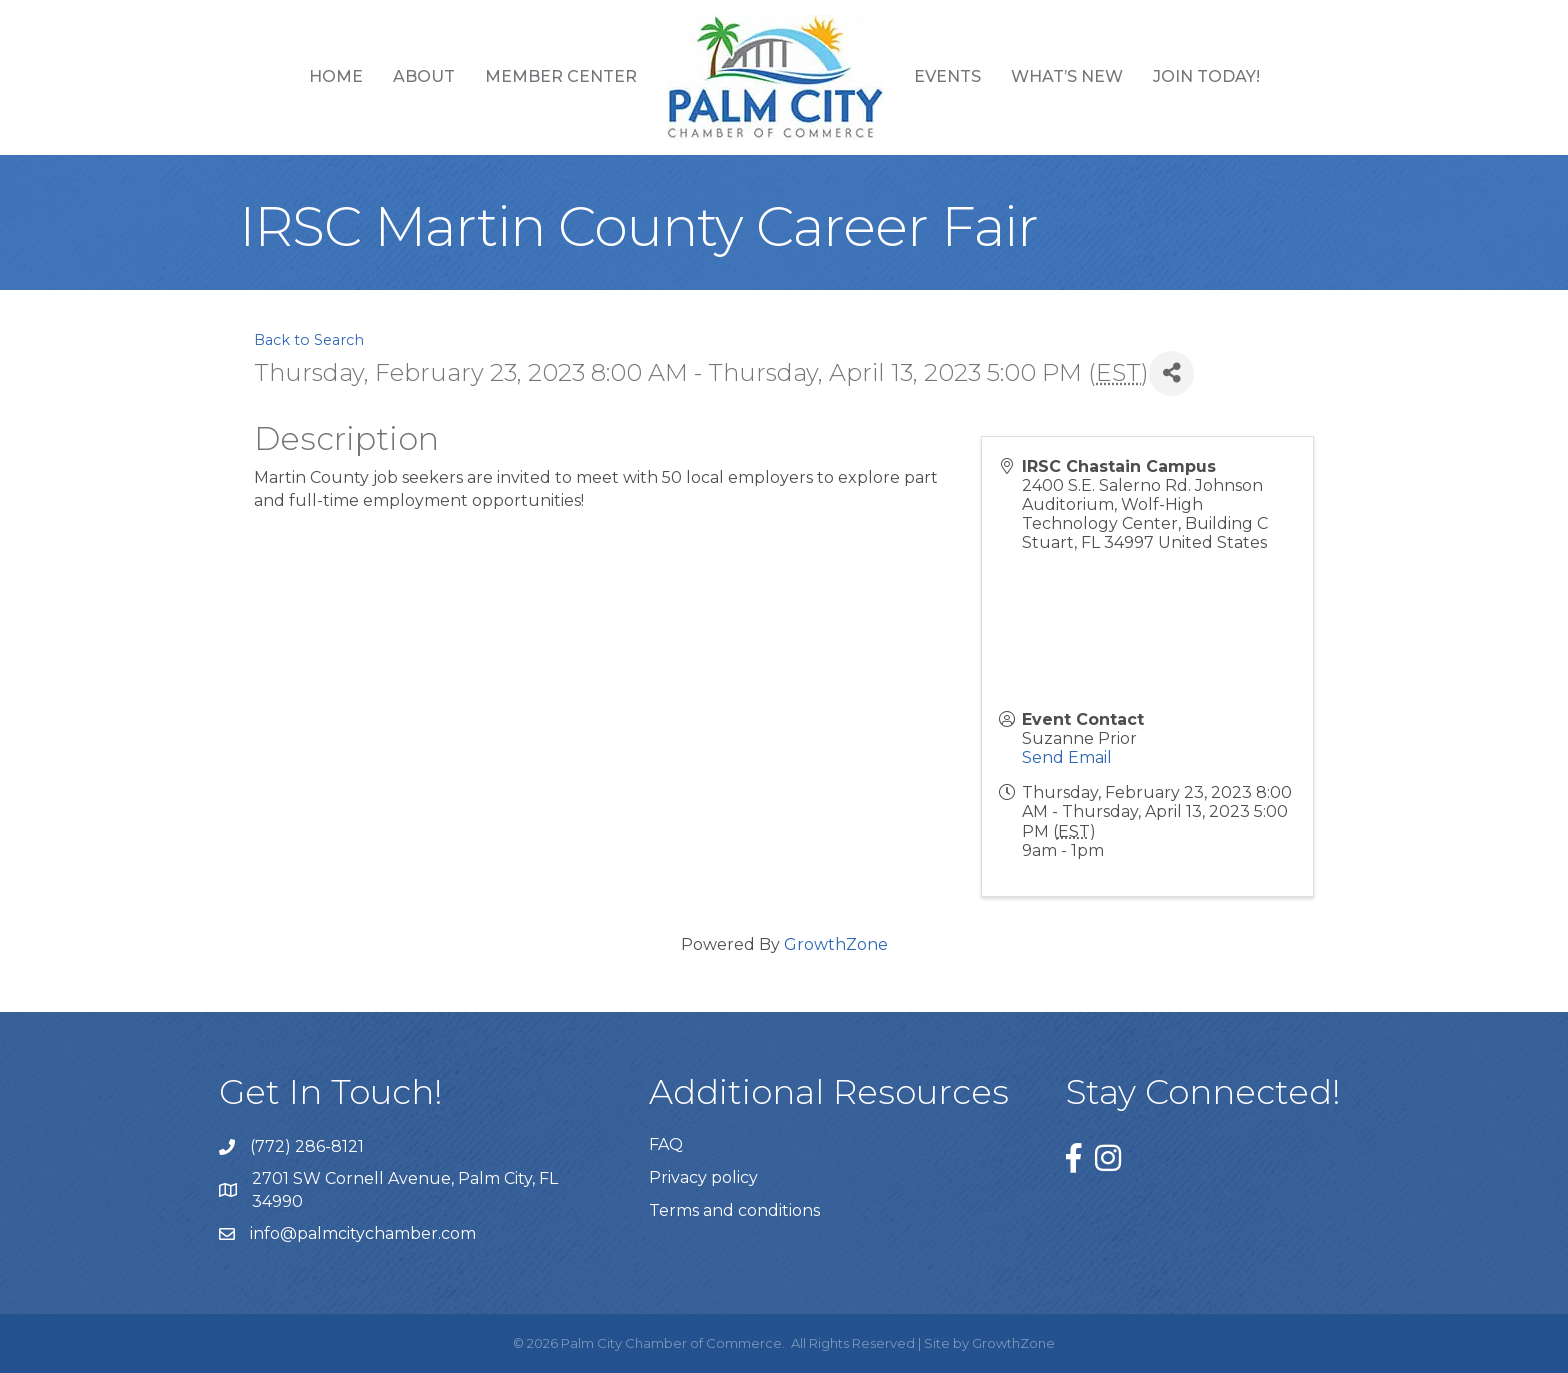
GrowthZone (836, 944)
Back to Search (309, 340)
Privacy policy (703, 1177)
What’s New (1067, 76)
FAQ (666, 1144)
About (424, 76)
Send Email (1067, 757)
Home (336, 76)
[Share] (1171, 373)
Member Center (561, 76)
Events (947, 76)
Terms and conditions (734, 1210)
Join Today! (1206, 76)
